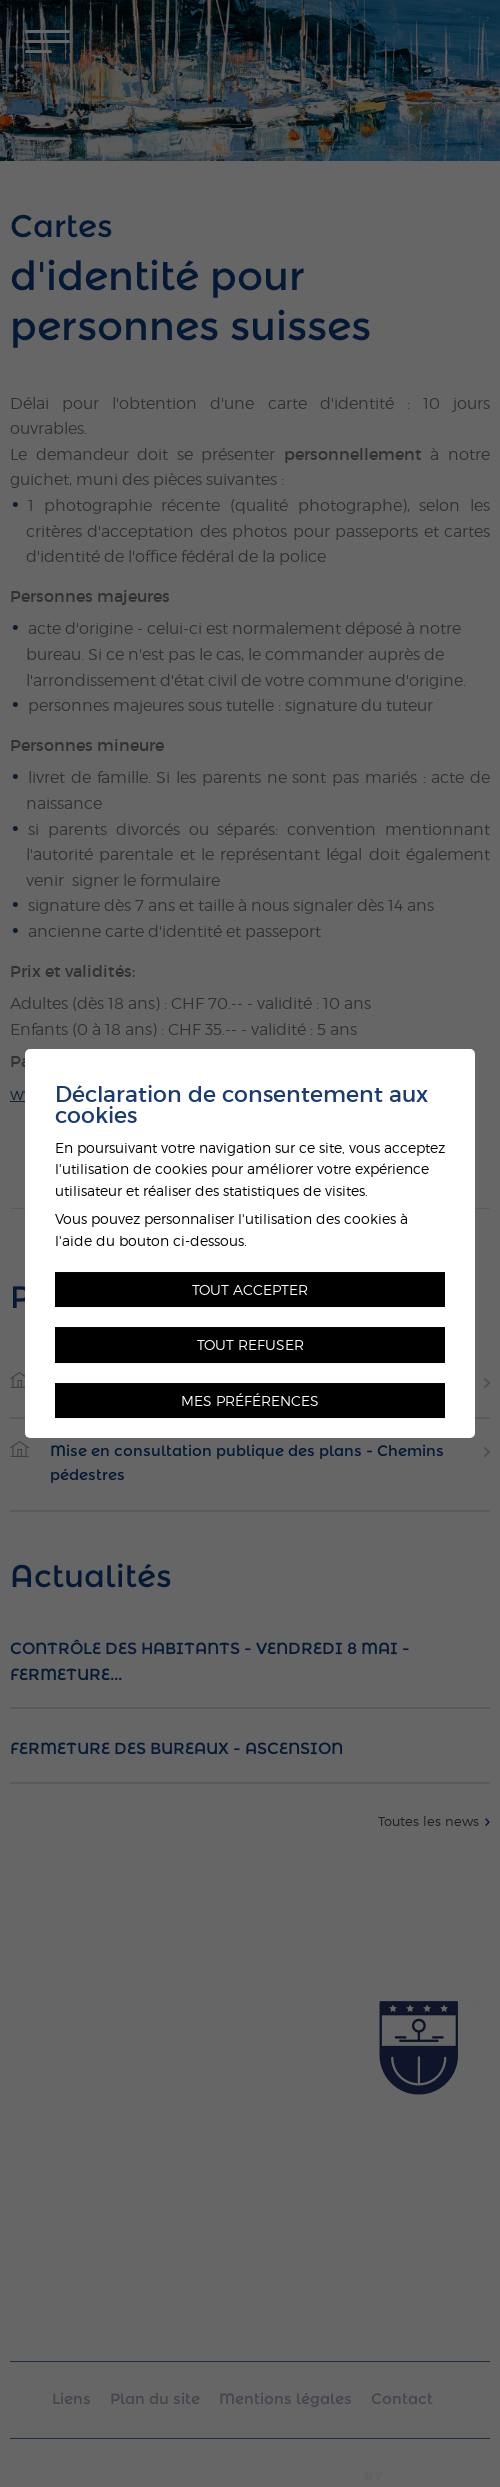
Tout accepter (250, 1289)
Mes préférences (250, 1400)
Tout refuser (250, 1344)
